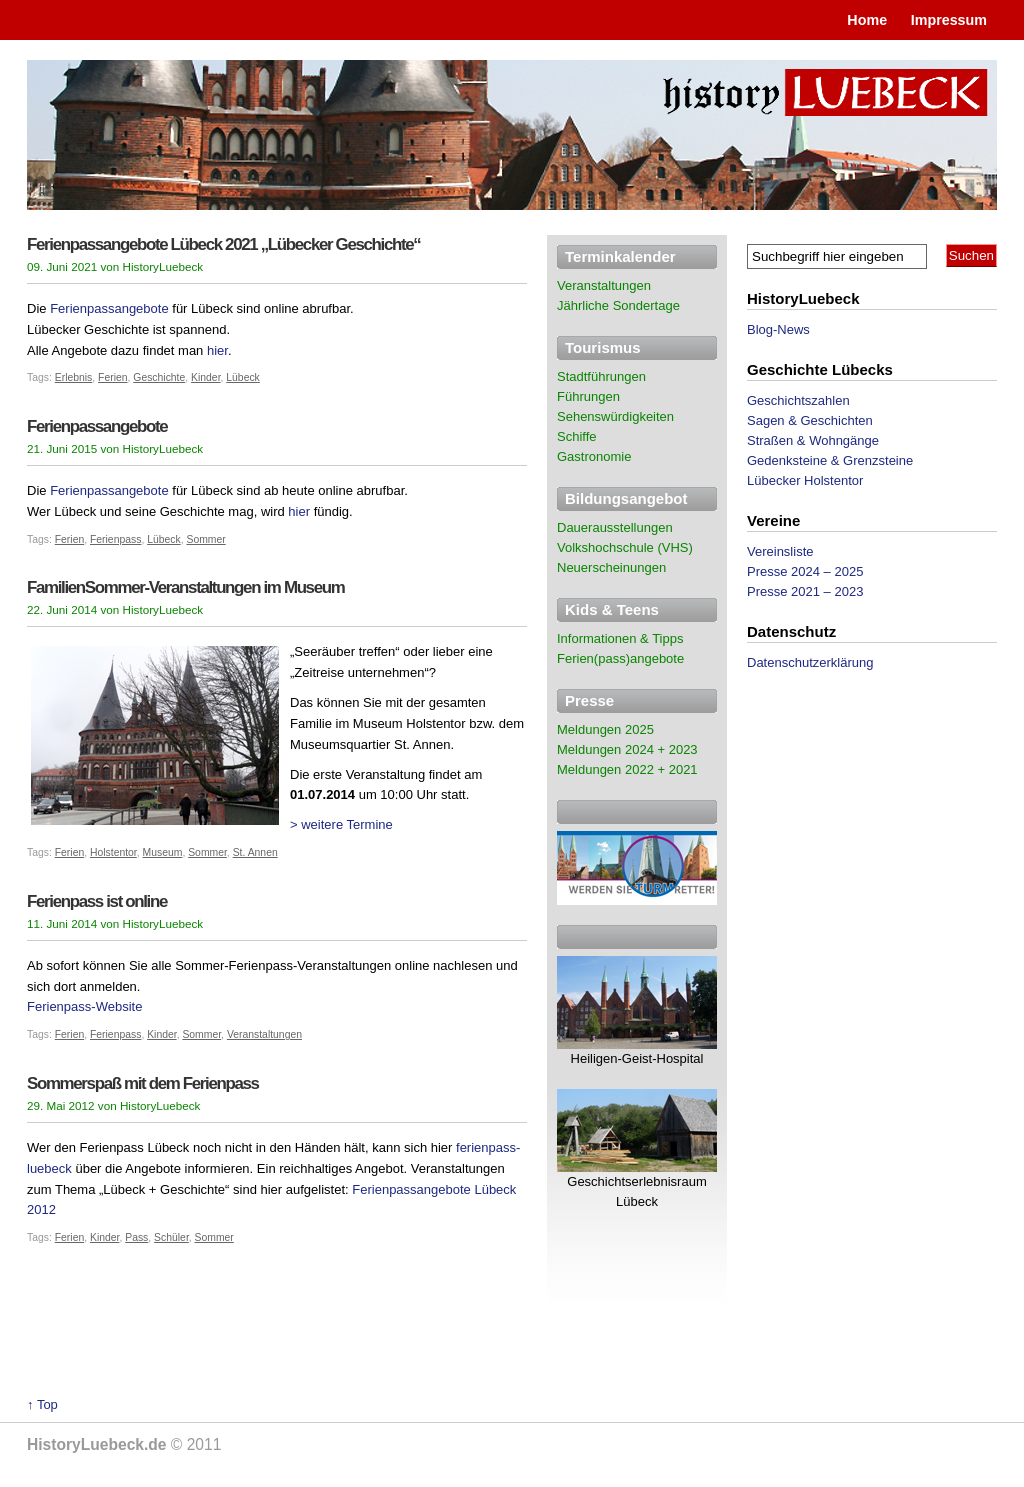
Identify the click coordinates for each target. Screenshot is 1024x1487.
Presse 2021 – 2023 (805, 591)
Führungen (588, 396)
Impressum (949, 20)
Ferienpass (115, 539)
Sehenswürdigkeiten (615, 416)
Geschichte (159, 377)
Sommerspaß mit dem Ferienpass (143, 1083)
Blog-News (778, 329)
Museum (163, 852)
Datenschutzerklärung (810, 662)
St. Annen (255, 852)
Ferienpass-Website (84, 1006)
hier (217, 350)
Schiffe (577, 436)
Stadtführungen (601, 376)
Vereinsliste (780, 551)
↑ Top (42, 1404)
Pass (136, 1237)
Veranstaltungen (264, 1034)
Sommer (205, 539)
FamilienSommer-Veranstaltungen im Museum (185, 587)
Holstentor (113, 852)
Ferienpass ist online (97, 901)
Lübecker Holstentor (805, 480)
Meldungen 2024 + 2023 (627, 749)
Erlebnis (74, 377)
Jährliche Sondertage (618, 305)
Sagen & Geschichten (810, 420)
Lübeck (243, 377)
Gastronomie (594, 456)
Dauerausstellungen (615, 527)
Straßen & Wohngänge (813, 440)
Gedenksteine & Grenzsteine (830, 460)
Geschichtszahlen (798, 400)
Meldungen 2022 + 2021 (627, 769)
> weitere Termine (341, 824)
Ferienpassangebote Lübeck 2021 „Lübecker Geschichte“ (223, 244)
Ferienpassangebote (109, 308)
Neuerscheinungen (611, 567)
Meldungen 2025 (605, 729)
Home (867, 20)
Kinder (205, 377)
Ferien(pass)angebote (620, 658)
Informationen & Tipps (620, 638)
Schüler (171, 1237)
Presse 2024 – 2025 (805, 571)
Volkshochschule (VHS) (625, 547)
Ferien (112, 377)
